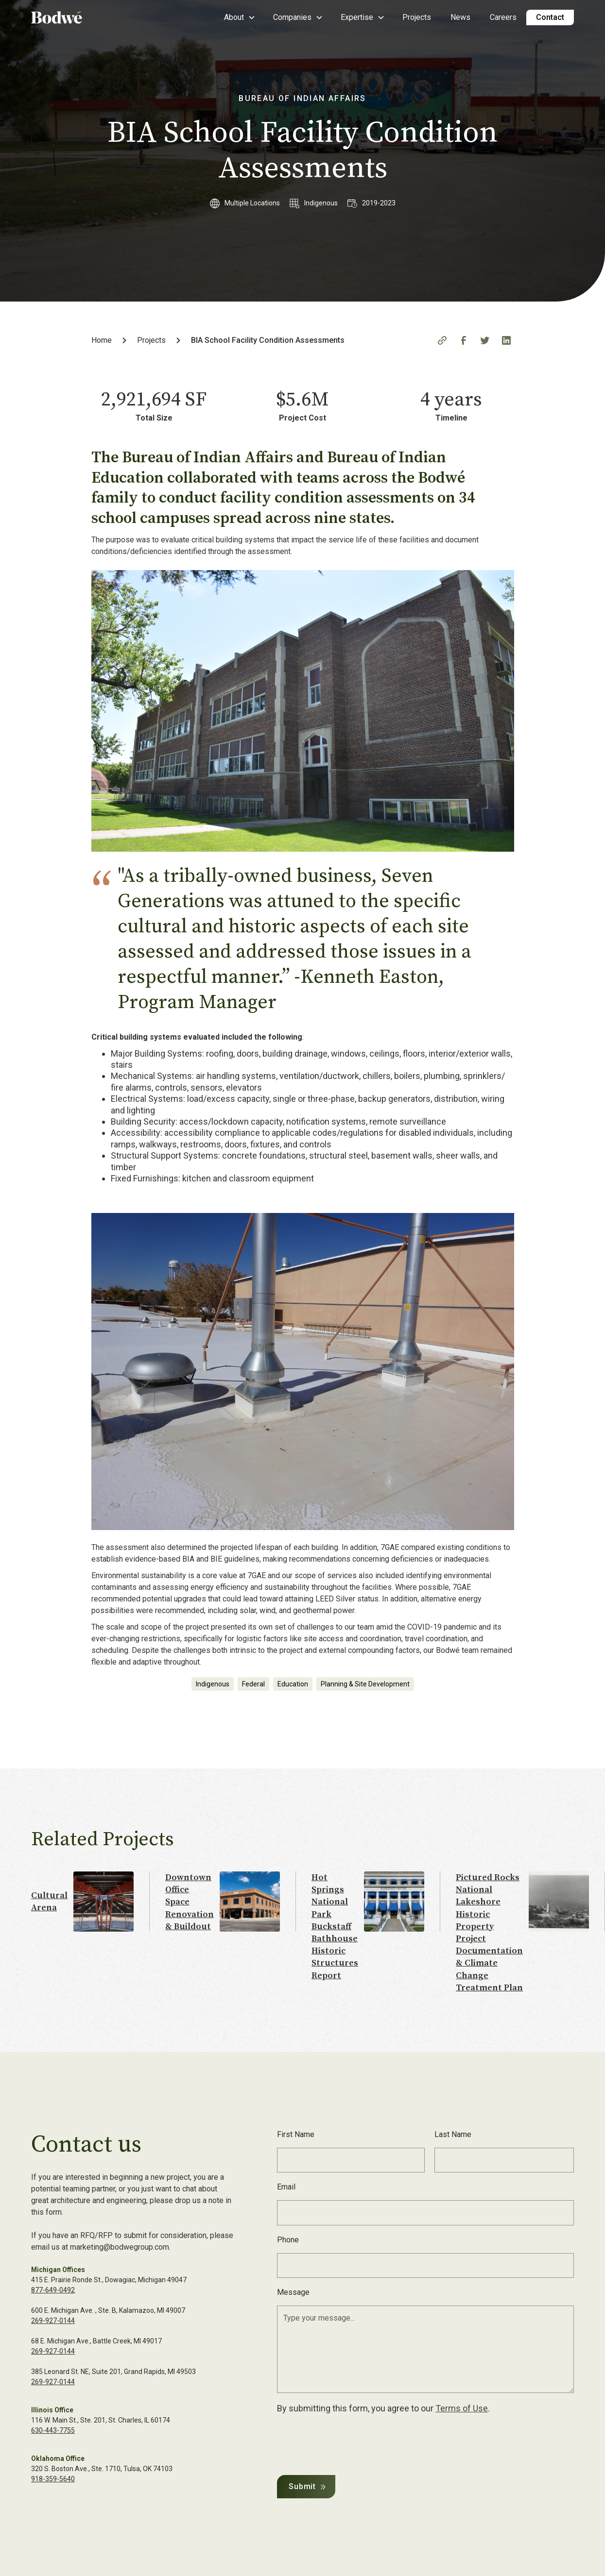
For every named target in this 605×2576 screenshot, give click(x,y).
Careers (503, 17)
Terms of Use (461, 2408)
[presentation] (351, 2442)
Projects (416, 17)
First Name (295, 2134)
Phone (288, 2239)
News (460, 17)
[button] (238, 17)
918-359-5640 (53, 2479)
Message (293, 2292)
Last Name (452, 2134)
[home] (70, 17)
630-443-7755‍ (53, 2430)
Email (286, 2186)
